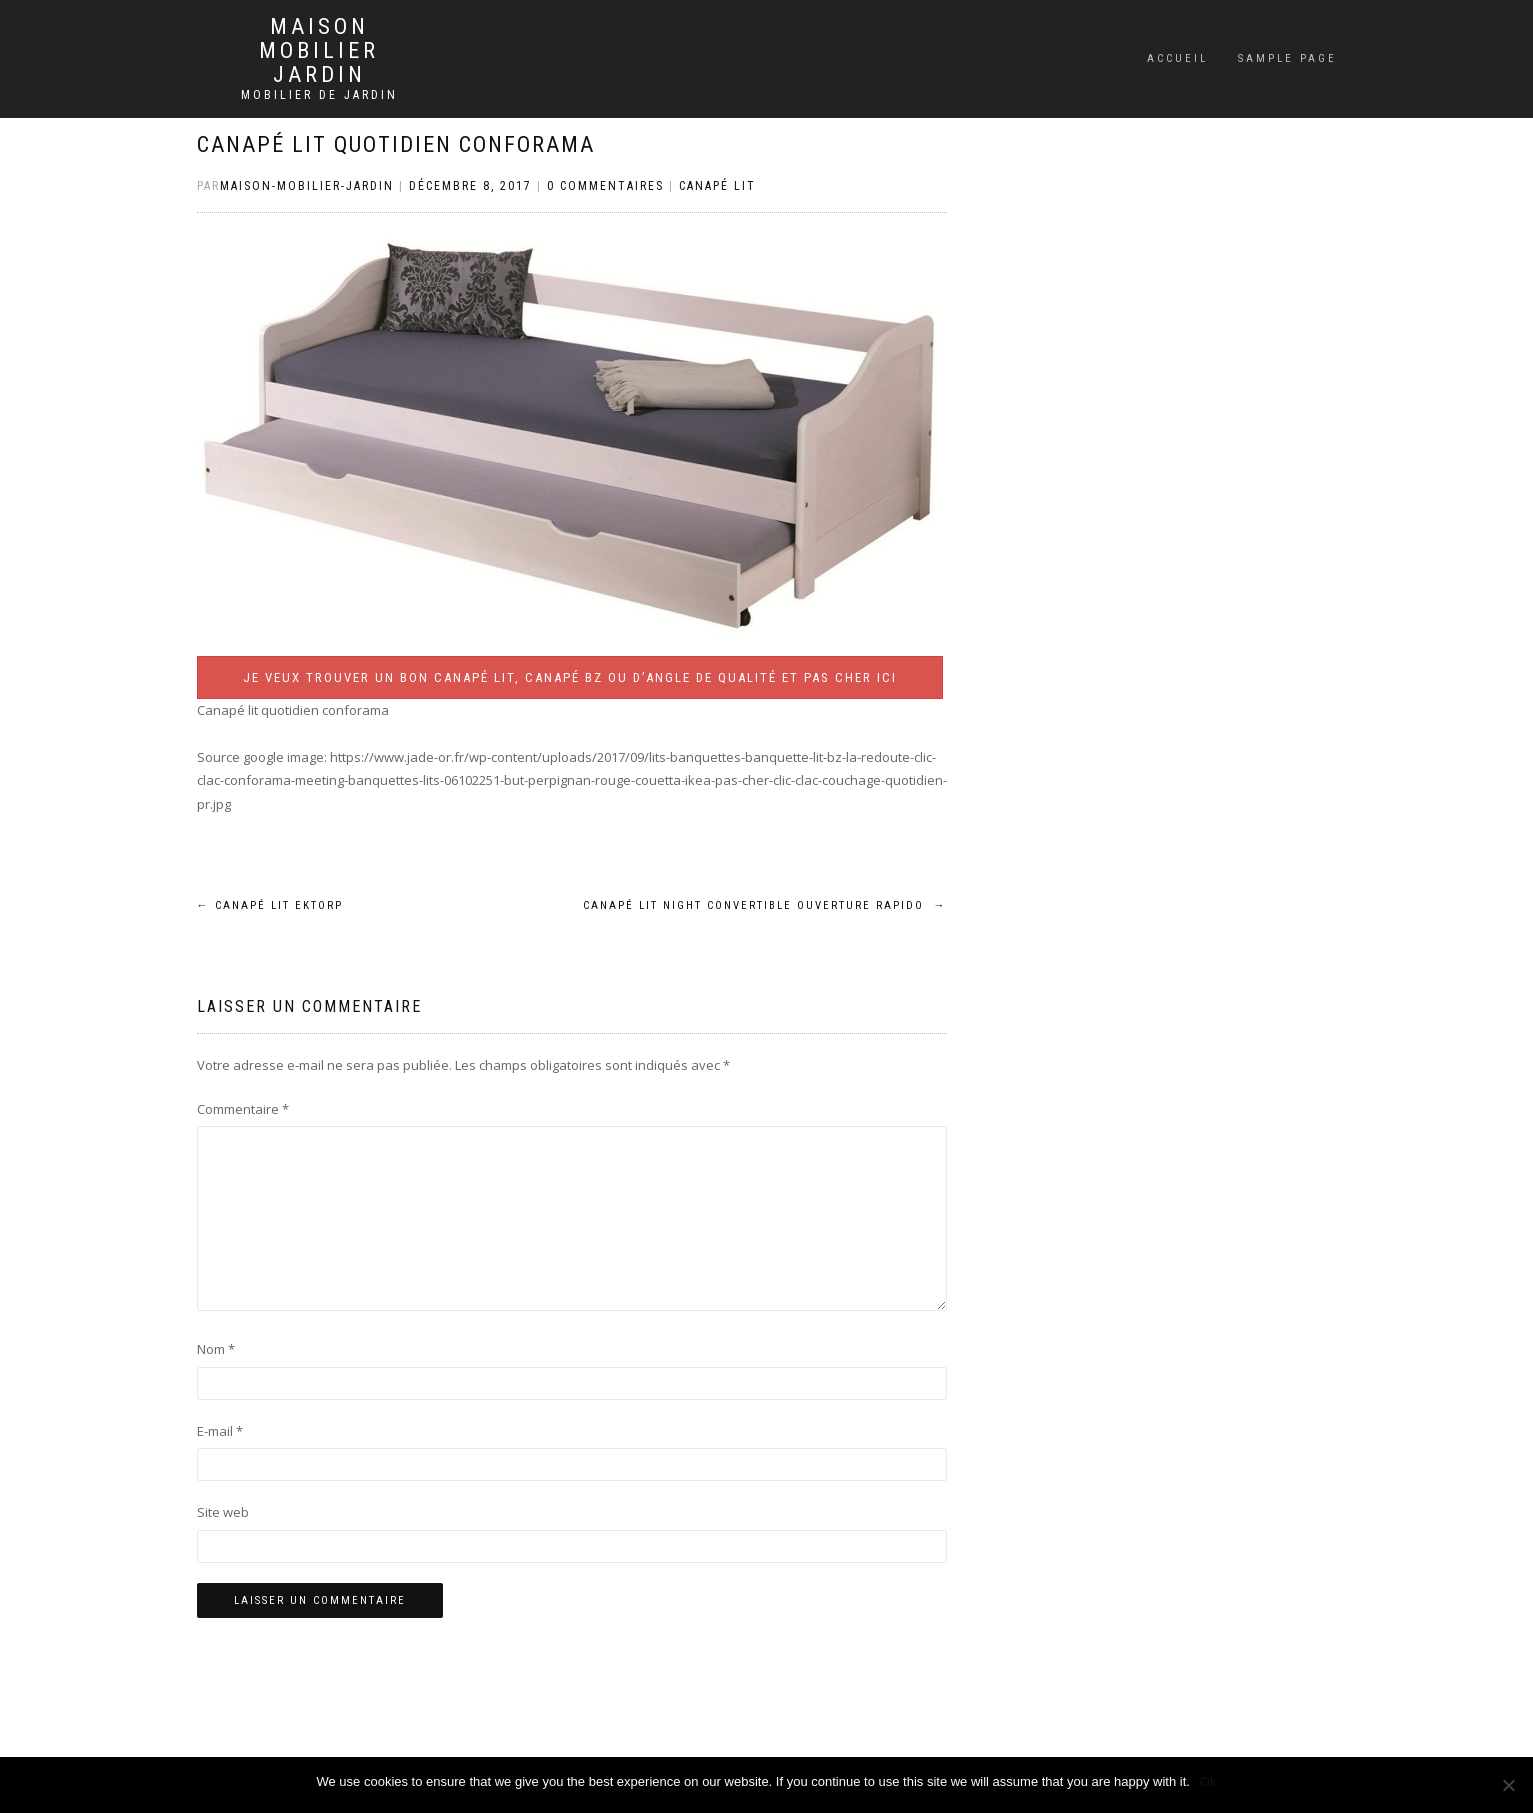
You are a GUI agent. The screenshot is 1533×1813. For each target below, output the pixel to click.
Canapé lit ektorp (270, 905)
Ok (1208, 1781)
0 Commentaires (605, 186)
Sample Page (1287, 58)
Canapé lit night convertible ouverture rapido (765, 905)
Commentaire (243, 1109)
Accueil (1177, 58)
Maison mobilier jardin (319, 51)
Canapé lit (717, 186)
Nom (216, 1349)
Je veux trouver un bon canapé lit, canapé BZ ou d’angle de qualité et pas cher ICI (570, 677)
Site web (223, 1512)
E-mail (220, 1431)
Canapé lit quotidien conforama (396, 144)
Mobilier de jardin (319, 95)
